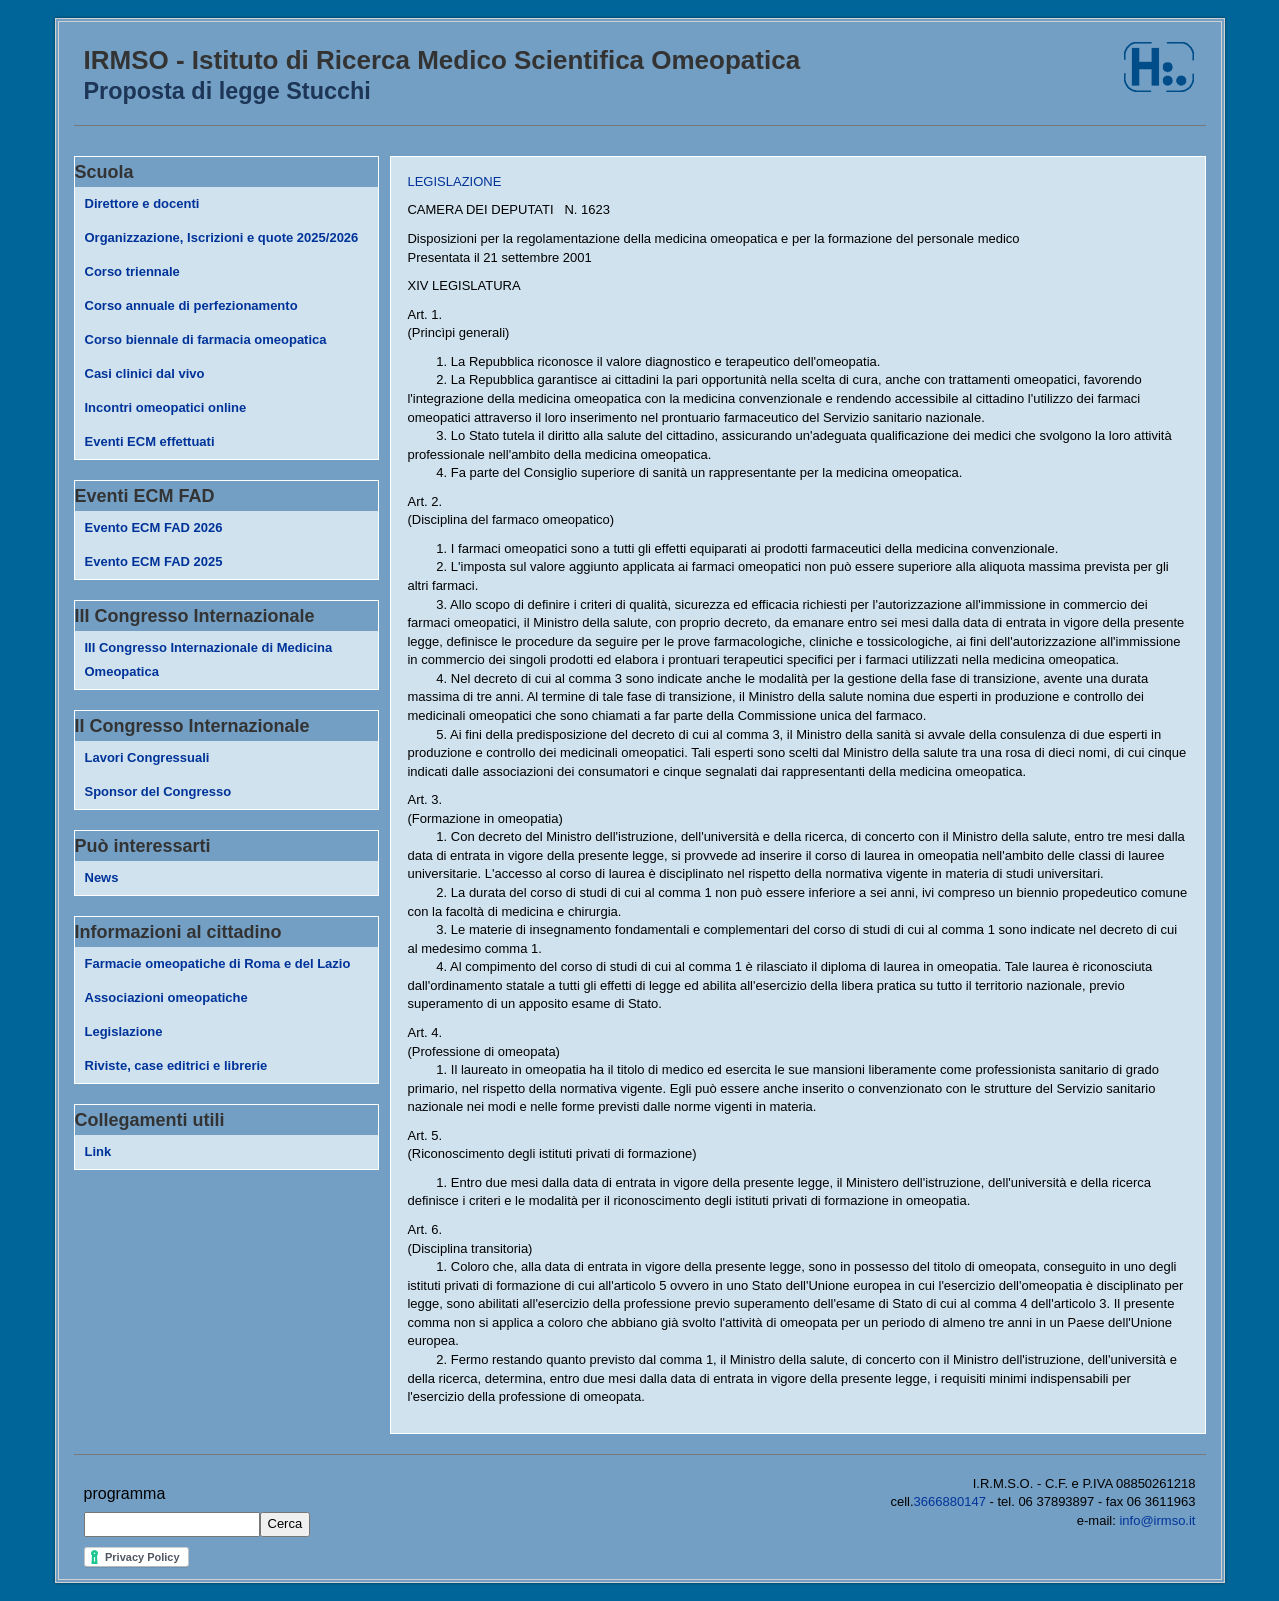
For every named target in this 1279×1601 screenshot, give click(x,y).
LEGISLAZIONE (454, 181)
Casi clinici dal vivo (145, 373)
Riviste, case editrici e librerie (176, 1065)
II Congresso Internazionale (192, 726)
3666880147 (950, 1501)
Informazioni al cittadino (178, 932)
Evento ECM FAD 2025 (154, 561)
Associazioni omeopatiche (166, 997)
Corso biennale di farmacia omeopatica (206, 339)
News (102, 877)
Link (98, 1151)
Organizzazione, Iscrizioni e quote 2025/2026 (222, 237)
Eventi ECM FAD (145, 496)
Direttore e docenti (142, 203)
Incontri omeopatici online (166, 407)
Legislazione (124, 1031)
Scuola (104, 172)
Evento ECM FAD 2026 (154, 527)
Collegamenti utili (150, 1120)
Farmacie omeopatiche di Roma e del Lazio (218, 963)
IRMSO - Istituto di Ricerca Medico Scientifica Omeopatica (442, 60)
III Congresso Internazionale (195, 616)
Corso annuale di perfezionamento (191, 305)
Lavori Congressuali (147, 757)
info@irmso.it (1157, 1520)
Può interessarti (143, 846)
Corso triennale (132, 271)
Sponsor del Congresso (158, 791)
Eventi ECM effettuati (150, 441)
